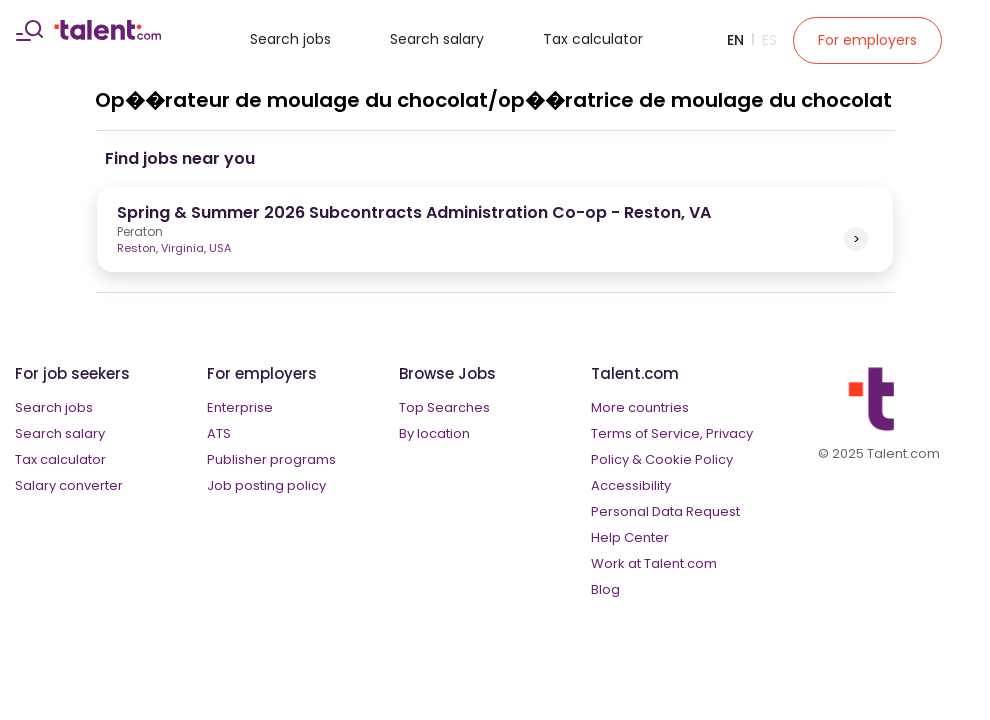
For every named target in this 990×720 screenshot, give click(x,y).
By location (434, 433)
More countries (640, 407)
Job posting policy (266, 485)
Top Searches (444, 407)
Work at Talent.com (654, 563)
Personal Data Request (665, 511)
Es (769, 40)
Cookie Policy (689, 459)
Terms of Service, (647, 433)
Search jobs (290, 39)
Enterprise (240, 407)
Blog (605, 589)
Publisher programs (271, 459)
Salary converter (69, 485)
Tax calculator (593, 39)
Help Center (630, 537)
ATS (219, 433)
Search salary (437, 39)
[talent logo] (107, 35)
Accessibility (631, 485)
